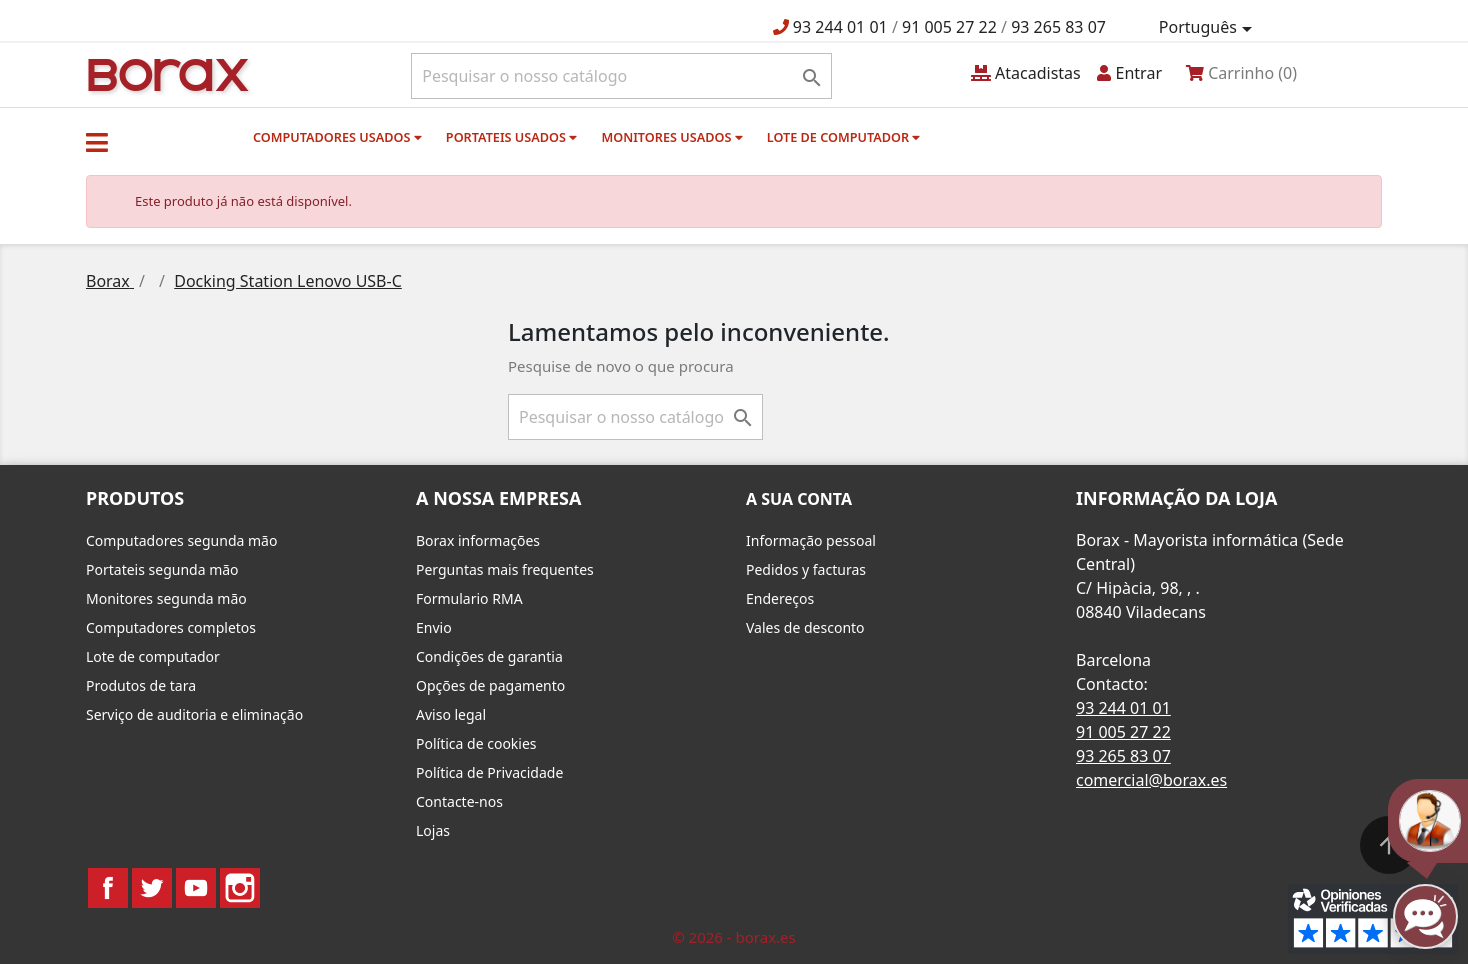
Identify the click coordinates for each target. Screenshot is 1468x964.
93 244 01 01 (840, 27)
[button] (97, 142)
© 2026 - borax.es (734, 937)
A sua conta (799, 499)
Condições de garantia (489, 656)
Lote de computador (844, 137)
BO (165, 73)
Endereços (780, 598)
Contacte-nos (459, 801)
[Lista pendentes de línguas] (1209, 28)
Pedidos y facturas (806, 569)
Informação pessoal (811, 540)
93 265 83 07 (1058, 27)
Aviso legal (451, 714)
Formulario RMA (469, 598)
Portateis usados (511, 137)
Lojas (433, 830)
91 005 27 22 (949, 27)
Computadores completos (171, 627)
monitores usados (671, 137)
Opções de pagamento (490, 685)
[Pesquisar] (621, 76)
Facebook (108, 888)
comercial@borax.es (1151, 780)
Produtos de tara (141, 685)
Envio (434, 627)
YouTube (196, 888)
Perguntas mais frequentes (505, 569)
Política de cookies (476, 743)
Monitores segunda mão (166, 598)
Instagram (240, 888)
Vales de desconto (805, 627)
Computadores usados (337, 137)
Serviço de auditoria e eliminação (194, 714)
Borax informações (478, 540)
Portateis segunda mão (162, 569)
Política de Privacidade (489, 772)
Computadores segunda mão (181, 540)
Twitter (152, 888)
